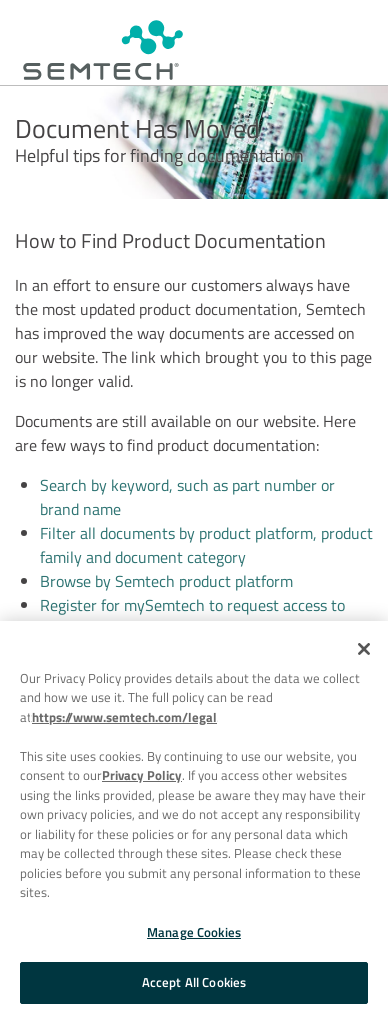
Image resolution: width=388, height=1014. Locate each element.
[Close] (364, 649)
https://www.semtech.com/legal (124, 717)
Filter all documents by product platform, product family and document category (206, 545)
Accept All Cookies (194, 982)
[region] (194, 817)
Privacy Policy (142, 775)
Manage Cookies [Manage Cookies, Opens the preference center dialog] (194, 932)
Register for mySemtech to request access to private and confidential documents (192, 617)
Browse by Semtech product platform (166, 581)
